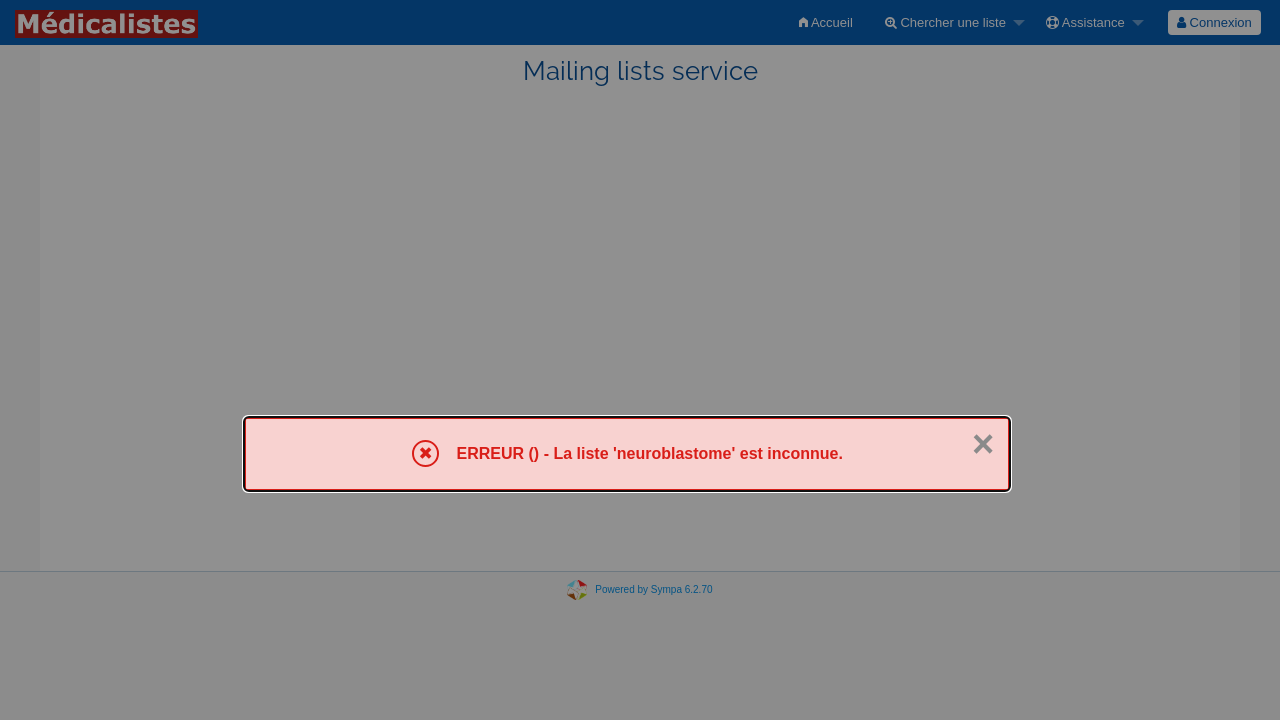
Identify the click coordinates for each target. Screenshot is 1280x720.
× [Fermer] (983, 444)
